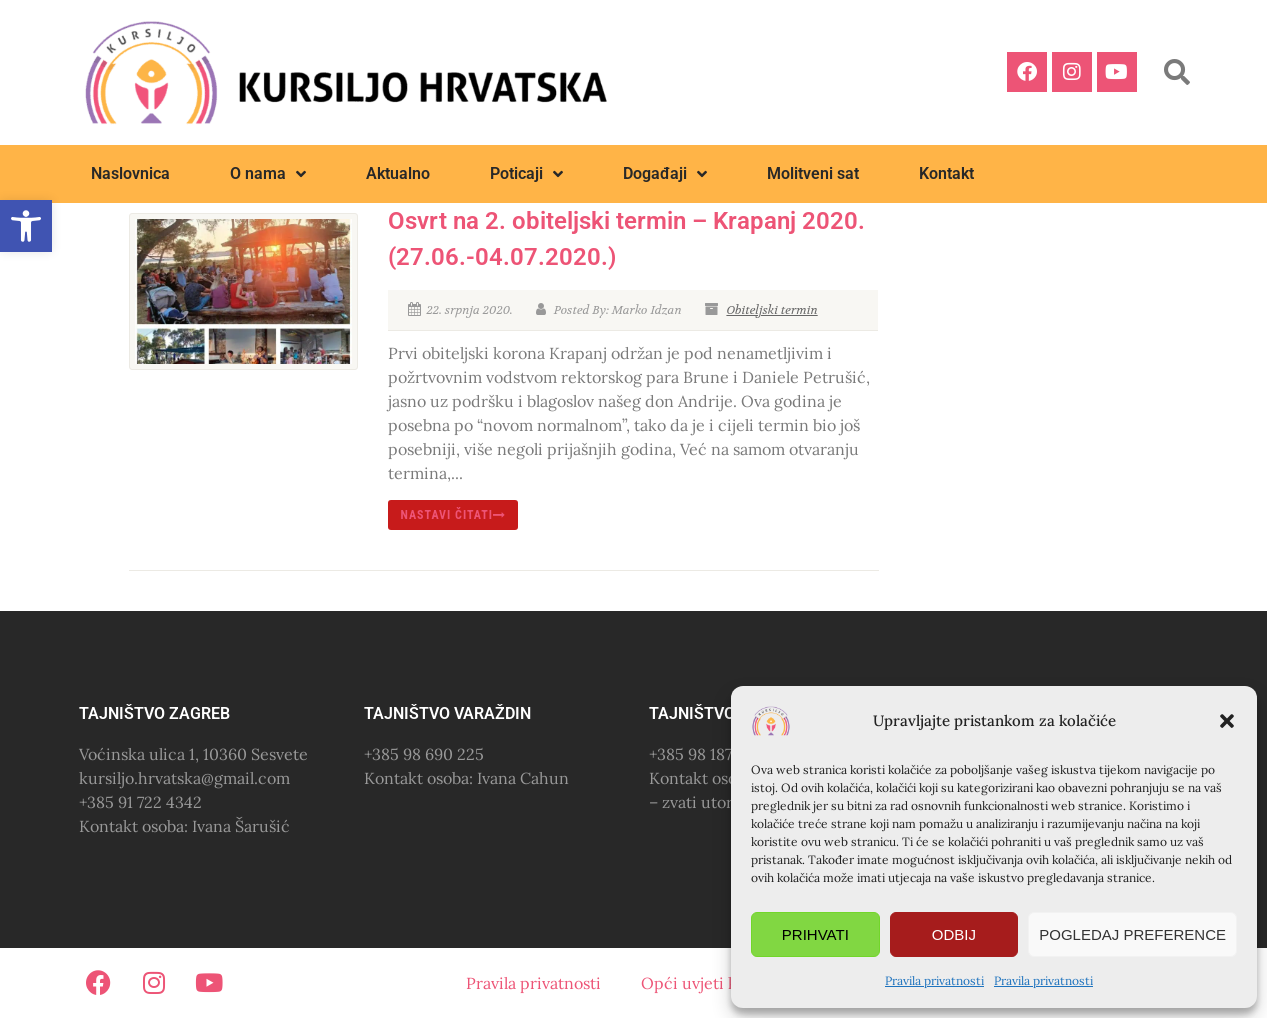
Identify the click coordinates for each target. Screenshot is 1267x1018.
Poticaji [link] (526, 174)
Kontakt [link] (946, 173)
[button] (1227, 721)
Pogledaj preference (1132, 934)
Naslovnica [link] (130, 173)
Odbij (954, 934)
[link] (26, 226)
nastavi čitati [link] (453, 515)
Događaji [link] (665, 174)
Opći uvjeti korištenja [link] (721, 983)
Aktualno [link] (398, 173)
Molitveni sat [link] (813, 173)
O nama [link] (268, 174)
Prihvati (815, 934)
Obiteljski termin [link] (771, 310)
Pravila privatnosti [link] (934, 980)
